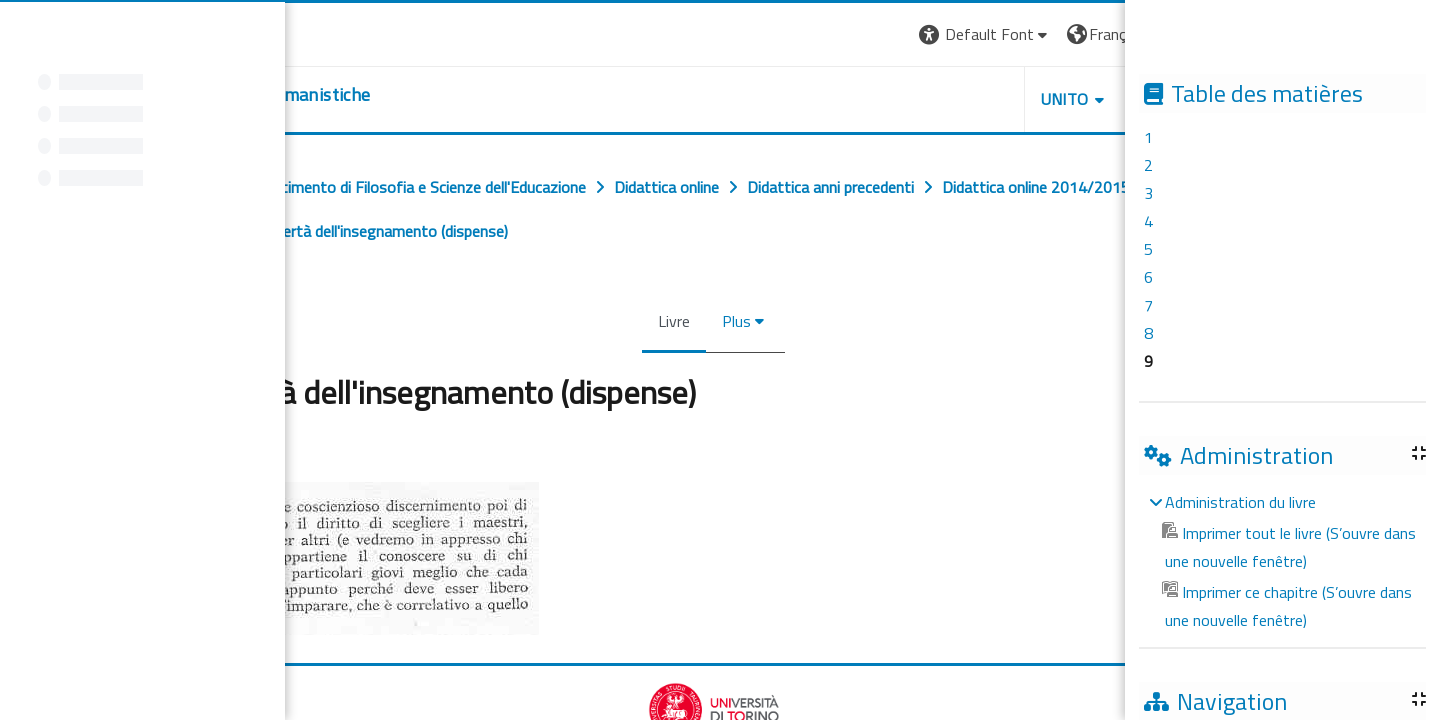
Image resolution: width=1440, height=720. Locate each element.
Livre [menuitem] (677, 321)
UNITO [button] (1068, 99)
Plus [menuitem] (739, 321)
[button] (988, 34)
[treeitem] (1282, 561)
